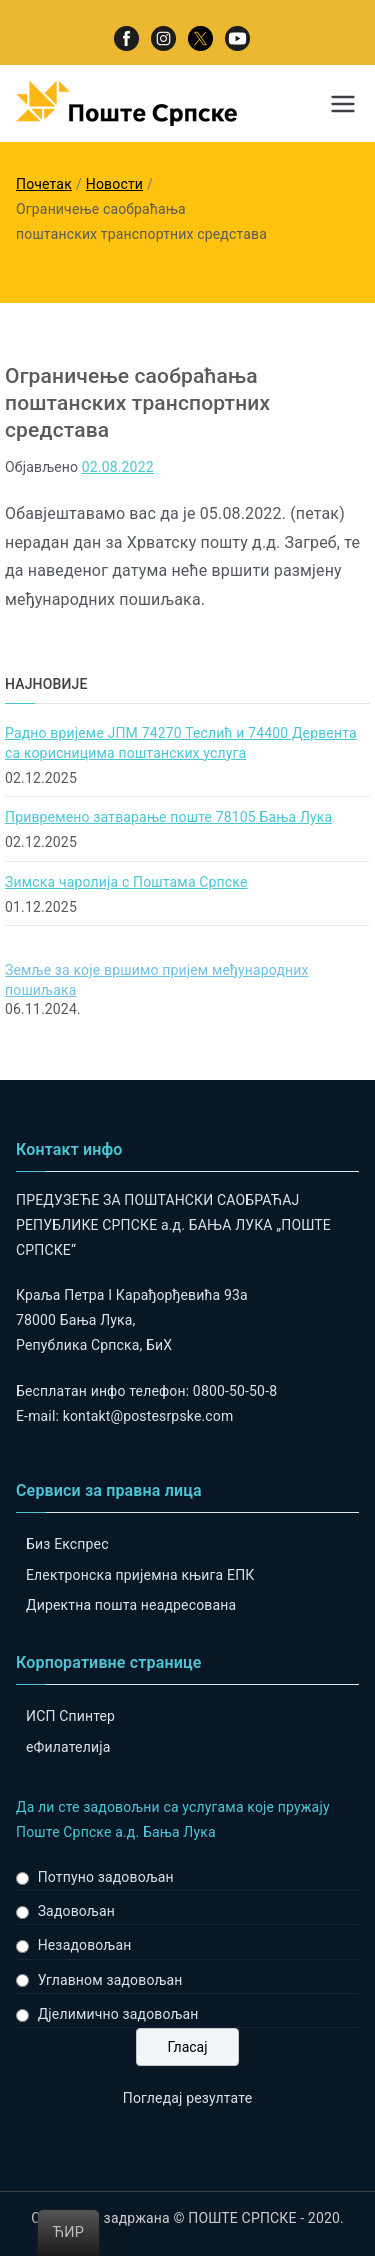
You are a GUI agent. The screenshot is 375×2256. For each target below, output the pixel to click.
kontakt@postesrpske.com (148, 1416)
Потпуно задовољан (106, 1877)
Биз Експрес (67, 1544)
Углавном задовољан (110, 1980)
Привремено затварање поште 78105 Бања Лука (168, 817)
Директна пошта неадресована (131, 1605)
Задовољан (76, 1911)
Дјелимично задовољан (118, 2014)
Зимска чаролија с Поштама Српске (126, 882)
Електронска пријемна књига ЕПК (140, 1575)
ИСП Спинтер (70, 1716)
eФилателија (68, 1747)
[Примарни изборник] (343, 104)
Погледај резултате (187, 2098)
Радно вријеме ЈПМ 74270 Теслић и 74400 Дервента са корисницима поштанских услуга (181, 743)
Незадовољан (85, 1945)
